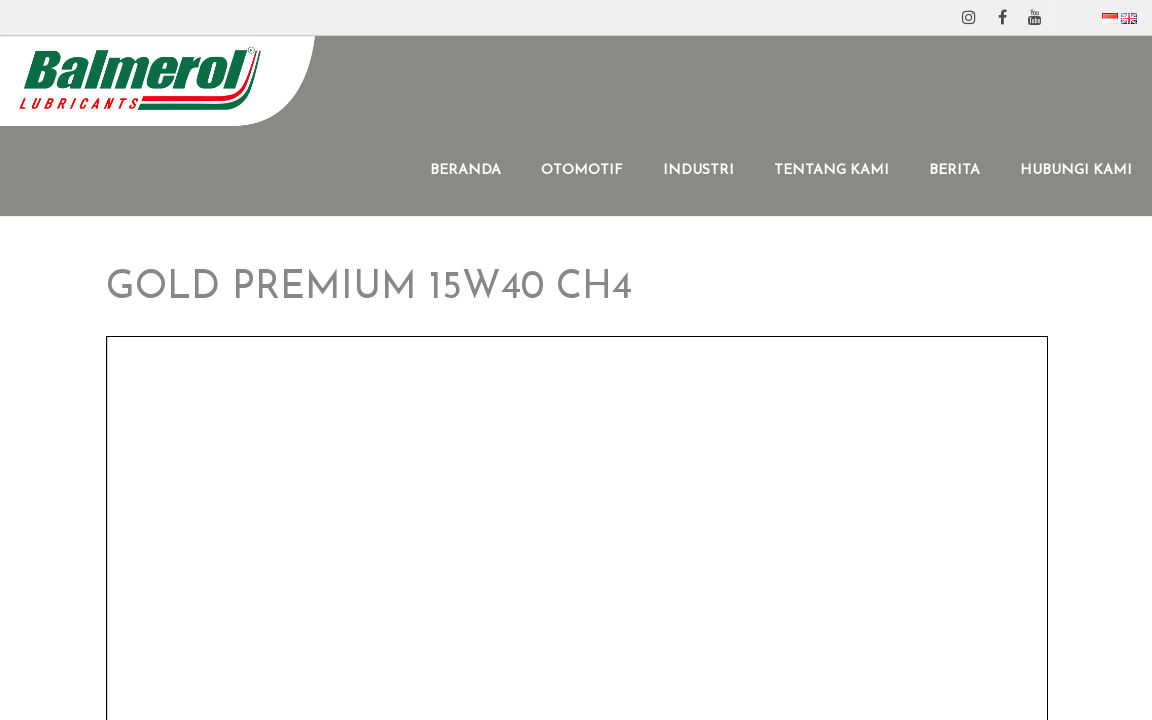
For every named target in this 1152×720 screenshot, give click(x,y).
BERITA (954, 170)
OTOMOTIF (582, 170)
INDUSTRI (698, 170)
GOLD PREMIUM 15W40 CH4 (369, 288)
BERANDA (465, 170)
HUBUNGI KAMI (1076, 170)
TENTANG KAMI (831, 170)
